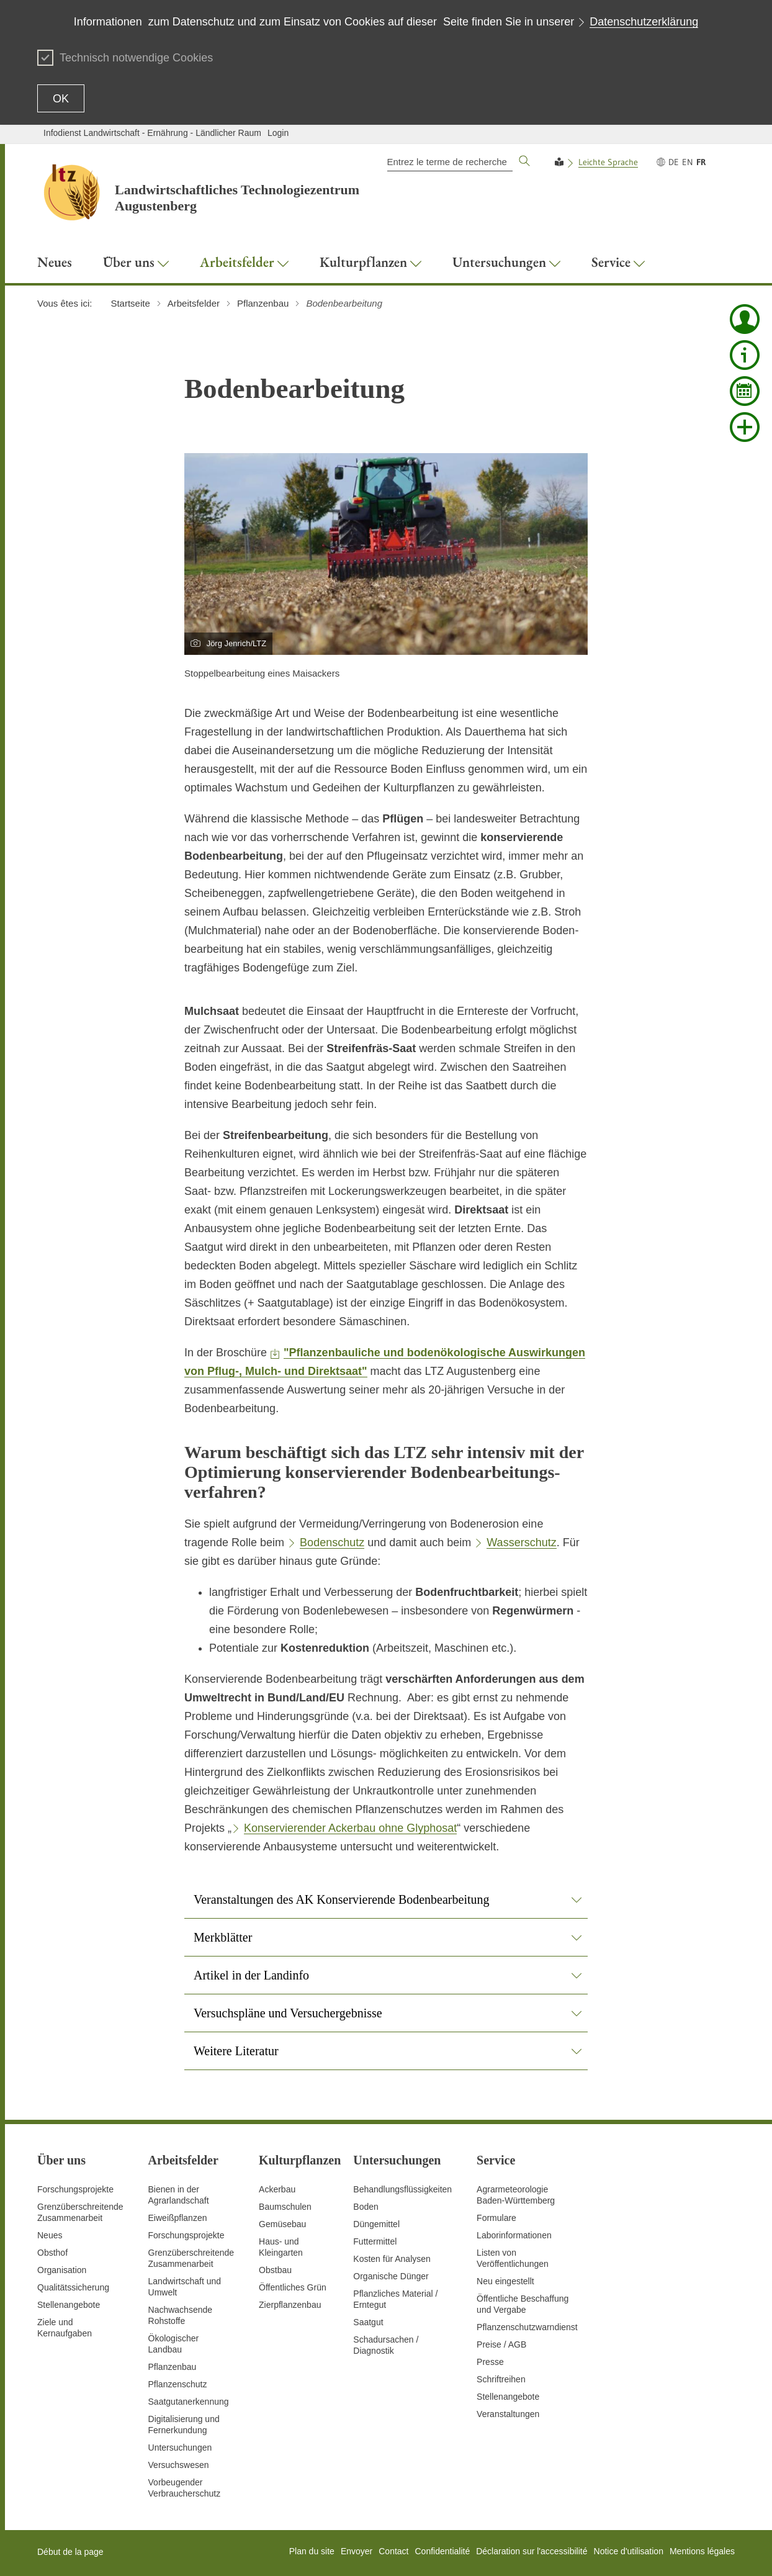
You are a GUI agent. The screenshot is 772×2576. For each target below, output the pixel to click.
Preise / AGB (501, 2344)
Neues (49, 2235)
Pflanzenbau (172, 2367)
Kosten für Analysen (392, 2259)
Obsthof (52, 2253)
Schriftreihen (501, 2379)
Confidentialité (442, 2551)
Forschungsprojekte (75, 2189)
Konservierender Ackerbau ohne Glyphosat (350, 1828)
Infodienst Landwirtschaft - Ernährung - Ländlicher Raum (152, 133)
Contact (393, 2551)
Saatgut (368, 2322)
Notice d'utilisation (628, 2551)
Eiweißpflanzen (177, 2218)
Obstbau (275, 2270)
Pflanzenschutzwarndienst (527, 2327)
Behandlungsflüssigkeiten (402, 2189)
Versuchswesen (178, 2465)
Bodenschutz (332, 1542)
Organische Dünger (390, 2276)
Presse (490, 2362)
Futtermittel (375, 2241)
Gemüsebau (282, 2224)
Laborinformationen (514, 2235)
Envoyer (356, 2551)
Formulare (496, 2218)
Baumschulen (285, 2207)
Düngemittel (376, 2224)
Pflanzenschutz (177, 2384)
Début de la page (70, 2552)
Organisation (61, 2270)
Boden (365, 2207)
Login (278, 133)
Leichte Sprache (608, 162)
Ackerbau (277, 2189)
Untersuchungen (180, 2447)
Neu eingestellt (505, 2281)
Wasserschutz (521, 1542)
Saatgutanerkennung (188, 2402)
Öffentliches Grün (292, 2287)
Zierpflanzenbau (290, 2305)
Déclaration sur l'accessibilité (531, 2551)
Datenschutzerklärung (644, 22)
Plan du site (311, 2551)
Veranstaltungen (508, 2414)
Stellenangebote (68, 2305)
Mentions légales (702, 2551)
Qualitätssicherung (73, 2287)
